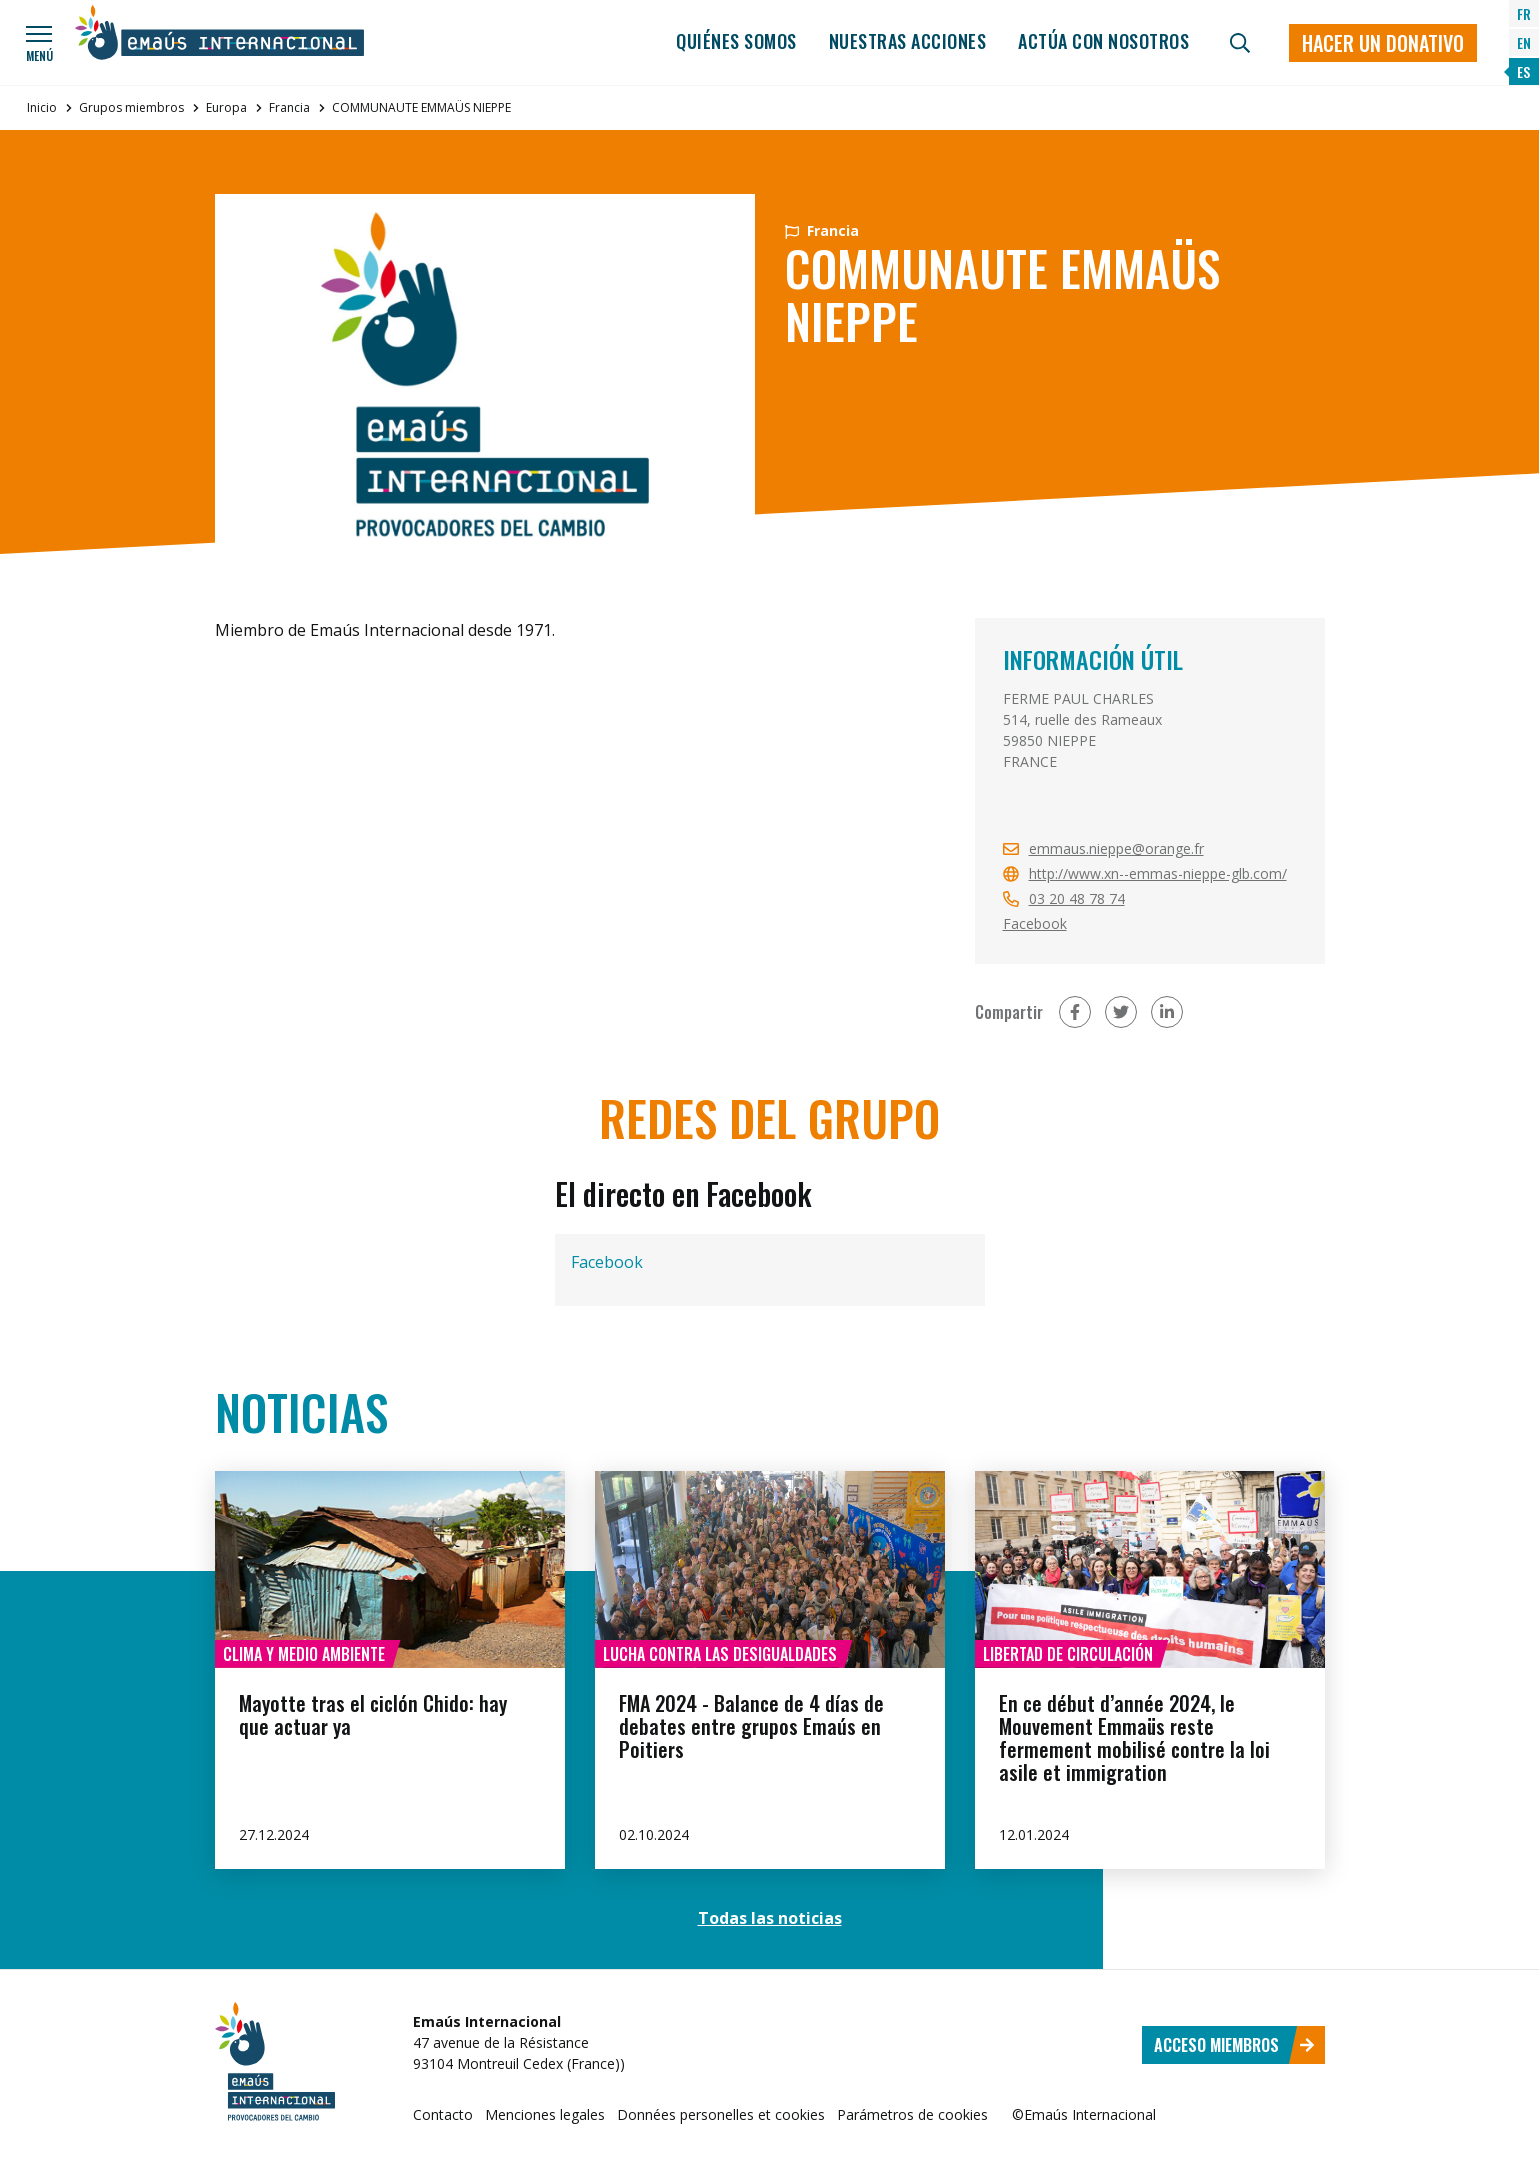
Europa (226, 107)
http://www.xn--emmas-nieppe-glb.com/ (1158, 873)
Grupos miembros (131, 107)
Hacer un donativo (1383, 43)
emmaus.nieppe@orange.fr (1116, 848)
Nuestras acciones (908, 41)
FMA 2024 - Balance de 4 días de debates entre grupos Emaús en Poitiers (751, 1726)
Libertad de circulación (1068, 1654)
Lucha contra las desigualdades (720, 1654)
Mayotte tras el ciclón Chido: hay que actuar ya (373, 1714)
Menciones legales (545, 2114)
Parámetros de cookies (912, 2114)
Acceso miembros (1234, 2045)
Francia (289, 107)
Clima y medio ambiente (304, 1654)
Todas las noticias (770, 1918)
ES (1523, 71)
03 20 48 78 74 (1077, 898)
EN (1524, 42)
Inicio (42, 107)
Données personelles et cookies (721, 2114)
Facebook (1035, 923)
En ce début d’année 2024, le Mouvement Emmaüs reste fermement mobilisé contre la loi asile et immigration (1134, 1737)
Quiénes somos (736, 41)
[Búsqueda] (1240, 43)
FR (1524, 13)
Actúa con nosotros (1103, 41)
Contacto (443, 2114)
